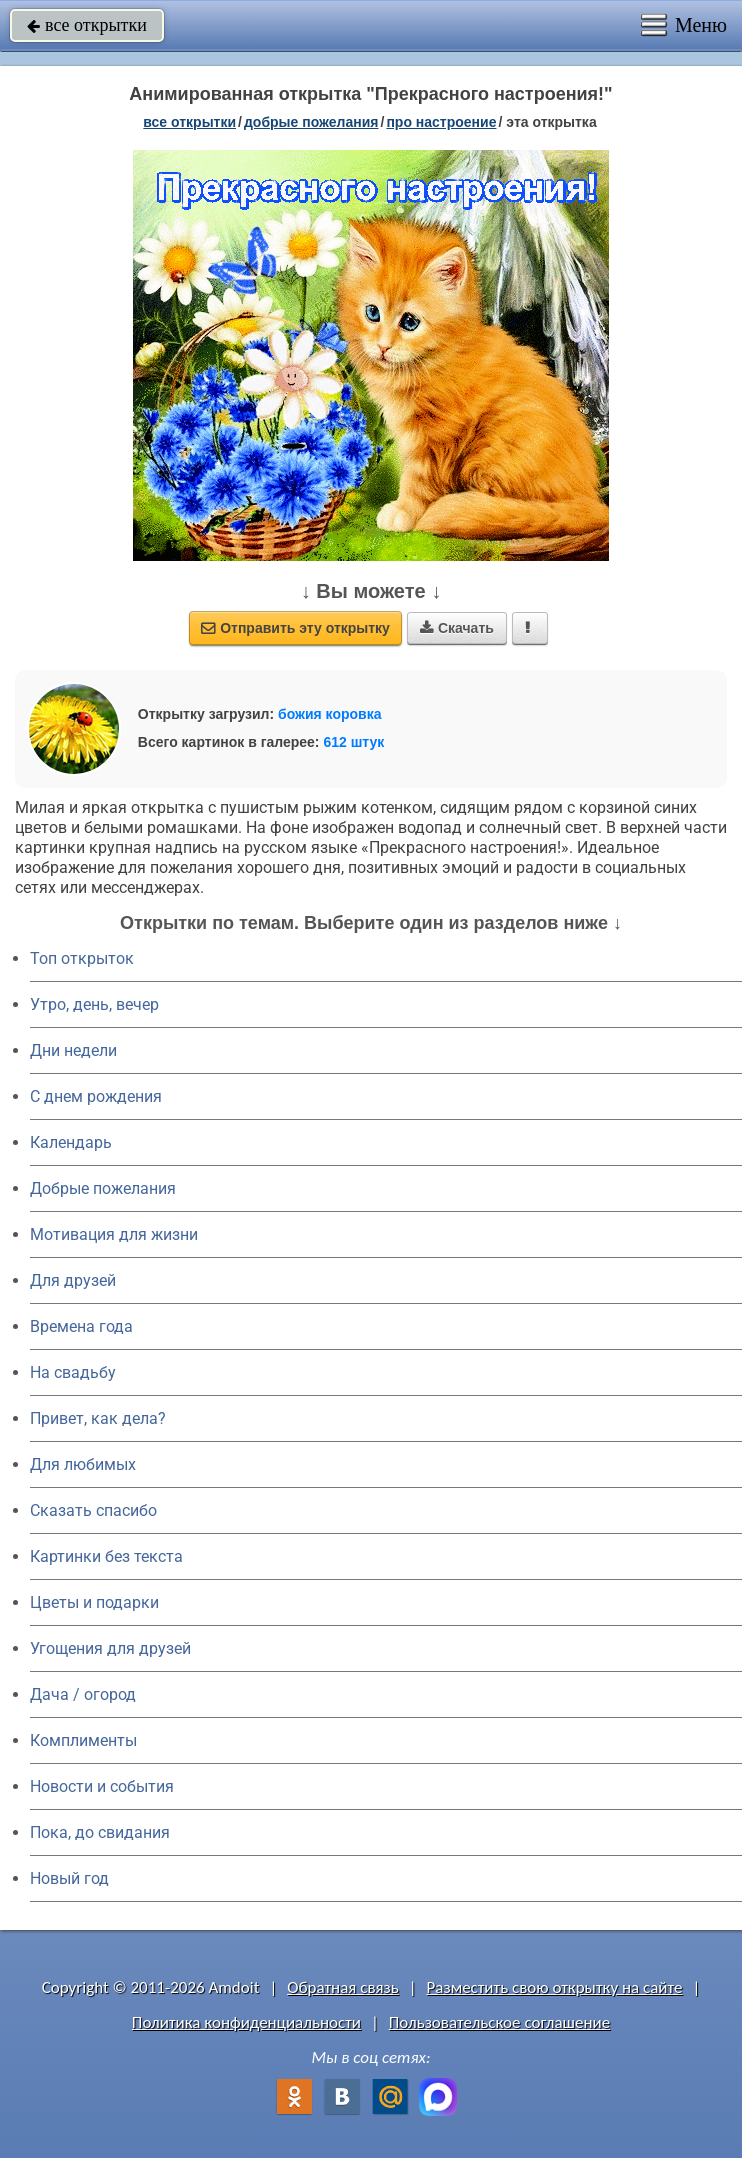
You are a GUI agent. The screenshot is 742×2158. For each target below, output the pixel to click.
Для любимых (83, 1464)
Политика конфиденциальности (246, 2022)
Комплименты (83, 1740)
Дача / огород (83, 1694)
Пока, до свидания (100, 1832)
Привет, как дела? (98, 1418)
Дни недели (73, 1050)
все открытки (87, 25)
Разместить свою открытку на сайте (555, 1987)
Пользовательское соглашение (499, 2022)
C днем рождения (96, 1096)
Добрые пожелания (103, 1188)
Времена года (81, 1326)
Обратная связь (343, 1987)
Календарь (71, 1142)
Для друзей (73, 1280)
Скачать (457, 628)
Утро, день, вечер (94, 1004)
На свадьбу (73, 1372)
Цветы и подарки (94, 1602)
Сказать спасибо (93, 1510)
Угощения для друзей (110, 1648)
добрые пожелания (311, 122)
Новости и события (102, 1786)
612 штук (353, 742)
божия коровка (329, 714)
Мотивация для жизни (114, 1234)
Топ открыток (82, 958)
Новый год (69, 1878)
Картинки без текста (106, 1556)
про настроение (441, 122)
